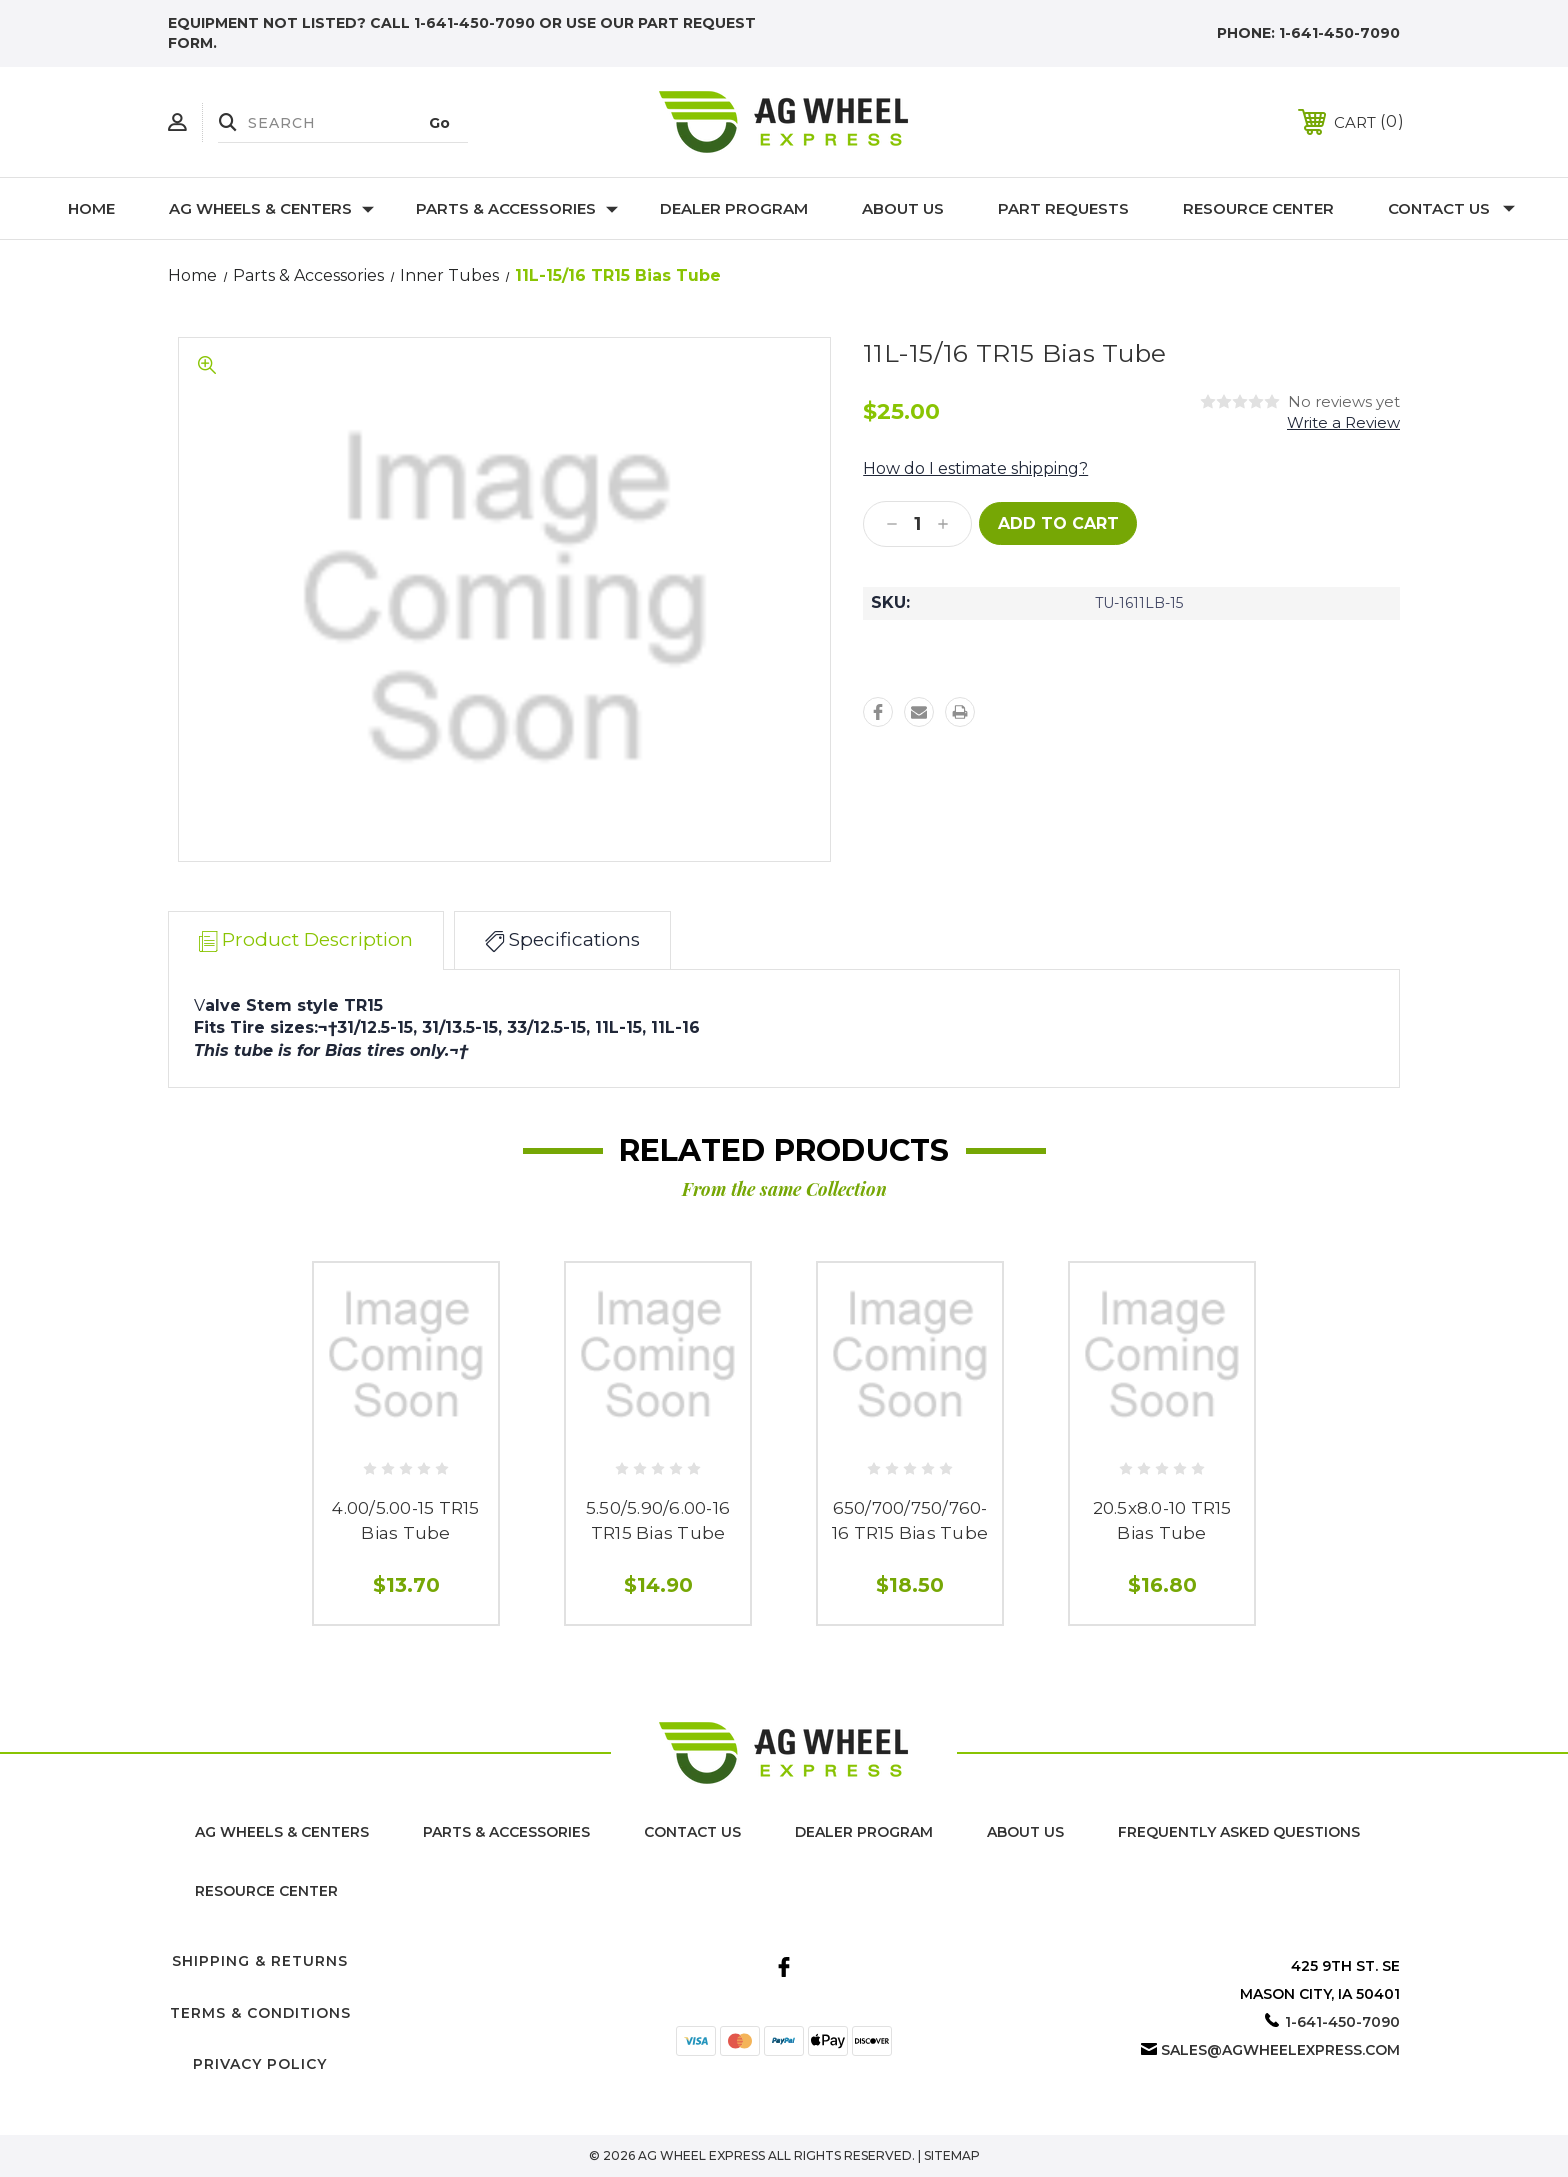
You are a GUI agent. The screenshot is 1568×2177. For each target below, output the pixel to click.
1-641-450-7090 (1339, 33)
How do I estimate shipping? (975, 468)
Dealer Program (734, 208)
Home (91, 208)
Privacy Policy (260, 2064)
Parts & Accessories (517, 208)
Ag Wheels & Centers (271, 208)
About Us (903, 208)
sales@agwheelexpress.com (1280, 2050)
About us (1025, 1832)
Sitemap (952, 2155)
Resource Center (1258, 208)
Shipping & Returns (260, 1961)
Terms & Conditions (260, 2013)
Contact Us (1451, 208)
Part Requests (1063, 208)
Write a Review (1343, 422)
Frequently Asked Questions (1239, 1832)
